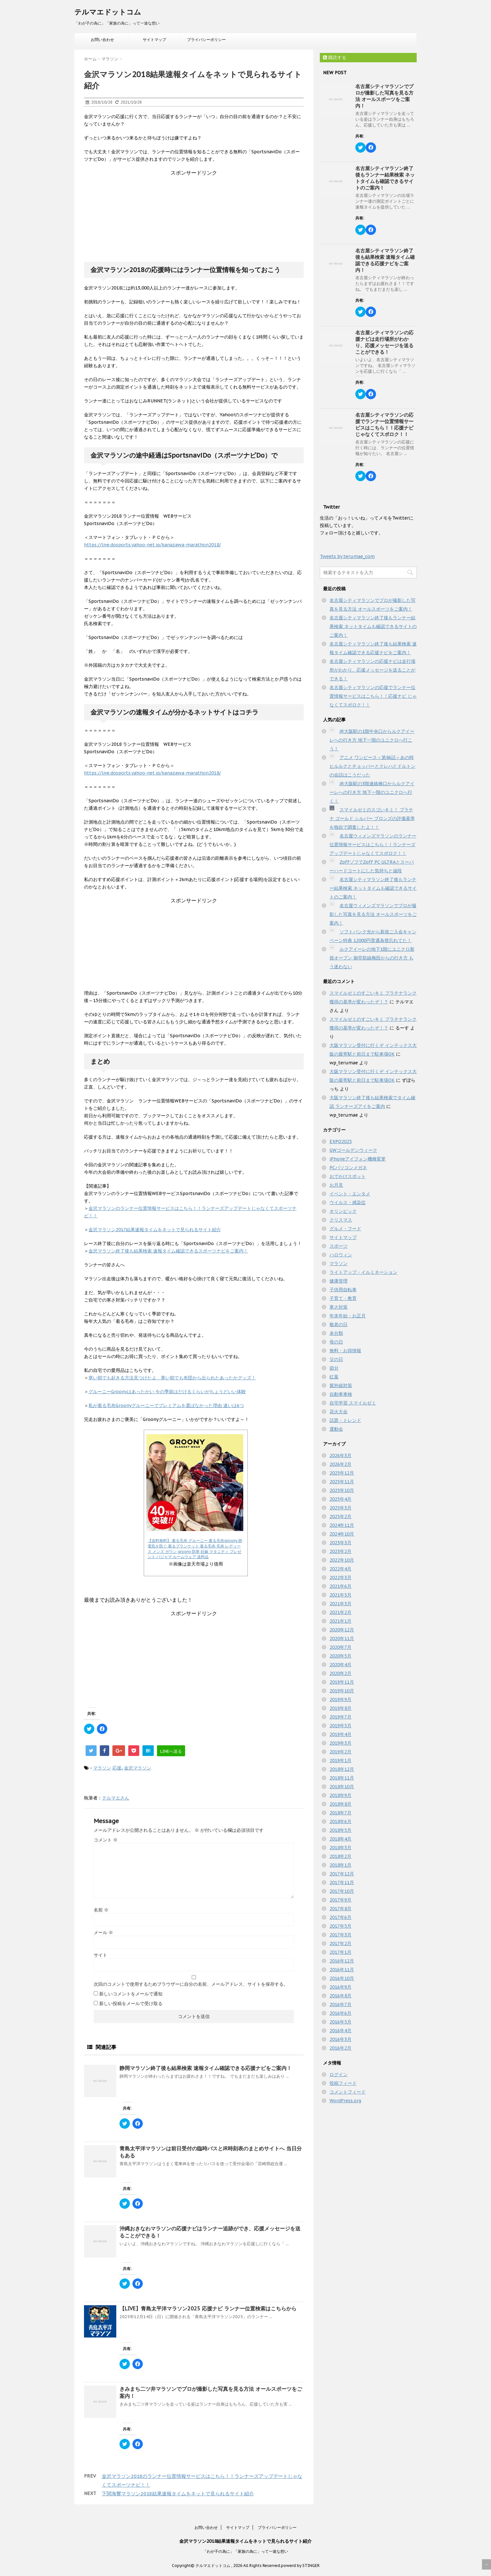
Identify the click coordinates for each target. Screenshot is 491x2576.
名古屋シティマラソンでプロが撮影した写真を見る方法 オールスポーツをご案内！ (384, 96)
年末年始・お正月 (347, 1316)
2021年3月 (340, 1604)
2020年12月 (341, 1630)
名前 (101, 1910)
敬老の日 (338, 1324)
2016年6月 (340, 2013)
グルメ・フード (345, 1229)
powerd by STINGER (300, 2565)
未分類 (336, 1333)
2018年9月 (340, 1795)
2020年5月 (340, 1656)
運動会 (336, 1429)
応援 (116, 1768)
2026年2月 (340, 1464)
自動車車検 (340, 1394)
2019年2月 (340, 1752)
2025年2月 (340, 1516)
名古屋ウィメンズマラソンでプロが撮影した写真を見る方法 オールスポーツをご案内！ (373, 914)
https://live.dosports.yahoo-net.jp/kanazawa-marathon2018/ (152, 545)
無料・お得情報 (345, 1351)
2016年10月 (341, 1978)
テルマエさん (115, 1798)
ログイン (338, 2074)
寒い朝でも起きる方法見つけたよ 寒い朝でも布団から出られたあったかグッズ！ (172, 1378)
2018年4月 (340, 1839)
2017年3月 (340, 1935)
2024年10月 (341, 1534)
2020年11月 (341, 1638)
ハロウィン (340, 1255)
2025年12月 (341, 1473)
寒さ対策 (338, 1307)
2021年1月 (340, 1621)
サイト (100, 1955)
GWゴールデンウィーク (353, 1150)
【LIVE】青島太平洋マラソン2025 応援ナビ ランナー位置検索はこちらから (208, 2308)
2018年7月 (340, 1813)
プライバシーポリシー (206, 39)
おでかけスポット (347, 1176)
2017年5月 (340, 1926)
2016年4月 (340, 2030)
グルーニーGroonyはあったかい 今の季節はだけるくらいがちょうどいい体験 (167, 1391)
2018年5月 (340, 1830)
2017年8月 (340, 1909)
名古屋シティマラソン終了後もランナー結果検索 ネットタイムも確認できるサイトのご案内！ (385, 178)
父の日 (336, 1359)
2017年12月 (341, 1874)
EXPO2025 (340, 1141)
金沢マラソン (137, 1768)
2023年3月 (340, 1543)
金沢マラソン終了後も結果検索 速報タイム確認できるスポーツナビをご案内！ (168, 1251)
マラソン (102, 1768)
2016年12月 (341, 1961)
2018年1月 (340, 1865)
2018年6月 (340, 1821)
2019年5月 (340, 1726)
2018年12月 (341, 1769)
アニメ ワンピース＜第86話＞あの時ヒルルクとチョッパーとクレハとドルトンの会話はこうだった (372, 766)
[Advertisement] (193, 217)
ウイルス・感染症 (347, 1202)
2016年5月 (340, 2022)
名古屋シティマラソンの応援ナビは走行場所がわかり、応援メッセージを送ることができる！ (384, 342)
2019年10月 (341, 1691)
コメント (106, 1840)
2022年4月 (340, 1569)
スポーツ (338, 1246)
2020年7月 (340, 1647)
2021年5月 (340, 1595)
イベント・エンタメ (349, 1194)
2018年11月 (341, 1778)
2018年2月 (340, 1856)
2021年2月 (340, 1612)
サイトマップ (154, 39)
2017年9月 (340, 1900)
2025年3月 (340, 1508)
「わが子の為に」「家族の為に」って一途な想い (245, 2551)
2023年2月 (340, 1551)
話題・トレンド (345, 1420)
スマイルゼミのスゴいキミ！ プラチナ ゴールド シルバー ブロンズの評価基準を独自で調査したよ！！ (372, 818)
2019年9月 (340, 1699)
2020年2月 (340, 1673)
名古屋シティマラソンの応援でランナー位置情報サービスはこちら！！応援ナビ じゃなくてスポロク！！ (384, 424)
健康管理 (338, 1281)
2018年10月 (341, 1787)
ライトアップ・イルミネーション (363, 1272)
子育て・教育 (343, 1298)
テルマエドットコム (107, 11)
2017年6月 (340, 1917)
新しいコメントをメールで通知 (130, 1994)
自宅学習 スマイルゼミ (352, 1403)
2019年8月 (340, 1708)
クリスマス (340, 1220)
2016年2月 (340, 2048)
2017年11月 (341, 1882)
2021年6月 (340, 1586)
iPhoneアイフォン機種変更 (357, 1159)
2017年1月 (340, 1952)
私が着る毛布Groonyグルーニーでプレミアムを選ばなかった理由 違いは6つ (166, 1405)
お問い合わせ (102, 39)
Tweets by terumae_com (347, 556)
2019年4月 (340, 1734)
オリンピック (343, 1211)
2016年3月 (340, 2039)
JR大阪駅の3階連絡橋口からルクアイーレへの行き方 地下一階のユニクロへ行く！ (371, 792)
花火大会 (338, 1412)
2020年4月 (340, 1665)
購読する (334, 57)
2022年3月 (340, 1577)
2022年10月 (341, 1560)
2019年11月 (341, 1682)
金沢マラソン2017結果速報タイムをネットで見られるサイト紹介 (155, 1229)
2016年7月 (340, 2004)
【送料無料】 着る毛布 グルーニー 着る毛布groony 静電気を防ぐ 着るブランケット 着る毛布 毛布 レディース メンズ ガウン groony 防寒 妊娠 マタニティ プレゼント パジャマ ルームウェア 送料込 (195, 1548)
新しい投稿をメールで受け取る (130, 2003)
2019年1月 (340, 1760)
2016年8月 (340, 1996)
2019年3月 (340, 1743)
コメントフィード (347, 2092)
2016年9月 (340, 1987)
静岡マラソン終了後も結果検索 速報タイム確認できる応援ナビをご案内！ (206, 2068)
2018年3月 (340, 1848)
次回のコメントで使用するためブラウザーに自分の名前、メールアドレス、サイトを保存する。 (191, 1984)
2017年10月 (341, 1891)
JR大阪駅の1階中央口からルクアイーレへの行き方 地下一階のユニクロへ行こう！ (371, 740)
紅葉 (334, 1377)
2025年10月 (341, 1490)
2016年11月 (341, 1970)
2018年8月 (340, 1804)
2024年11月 (341, 1525)
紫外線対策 (340, 1385)
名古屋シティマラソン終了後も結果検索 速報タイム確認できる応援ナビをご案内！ (385, 260)
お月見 (336, 1185)
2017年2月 (340, 1943)
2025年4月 (340, 1499)
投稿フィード (343, 2083)
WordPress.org (345, 2101)
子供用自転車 (343, 1290)
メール (103, 1932)
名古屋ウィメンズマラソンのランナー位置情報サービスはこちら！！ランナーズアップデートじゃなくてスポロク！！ (372, 844)
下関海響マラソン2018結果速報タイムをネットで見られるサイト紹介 (178, 2493)
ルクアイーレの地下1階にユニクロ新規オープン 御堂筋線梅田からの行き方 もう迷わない (371, 957)
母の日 (336, 1342)
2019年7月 (340, 1717)
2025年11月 (341, 1482)
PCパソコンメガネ (348, 1168)
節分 (334, 1368)
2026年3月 (340, 1455)
